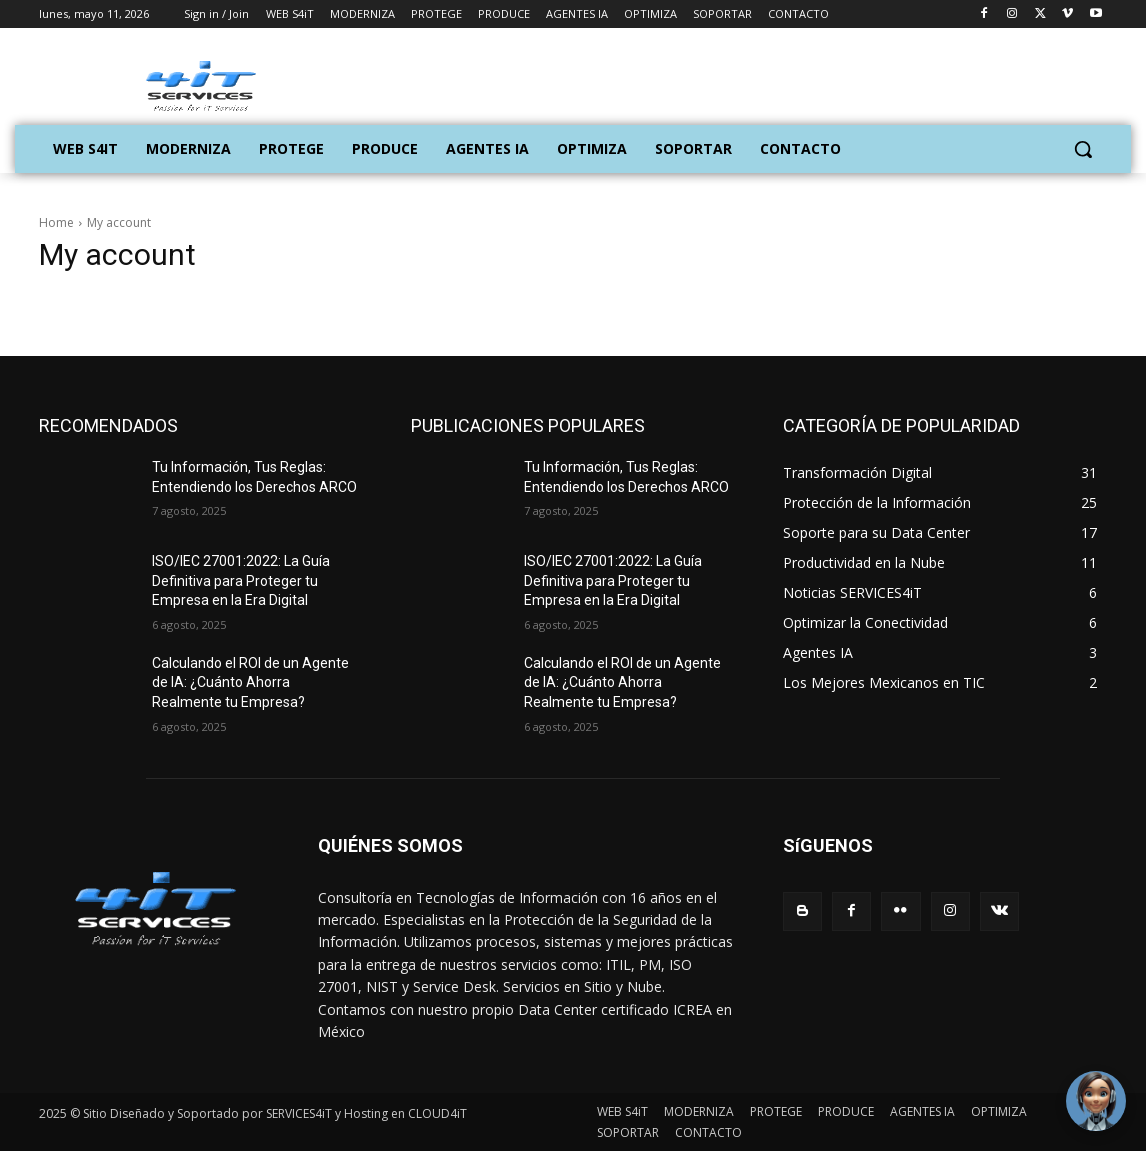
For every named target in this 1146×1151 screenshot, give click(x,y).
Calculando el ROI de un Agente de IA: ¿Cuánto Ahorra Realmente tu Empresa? (250, 682)
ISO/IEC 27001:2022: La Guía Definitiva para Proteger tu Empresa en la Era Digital (241, 580)
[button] (1083, 149)
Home (56, 222)
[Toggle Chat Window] (1096, 1101)
